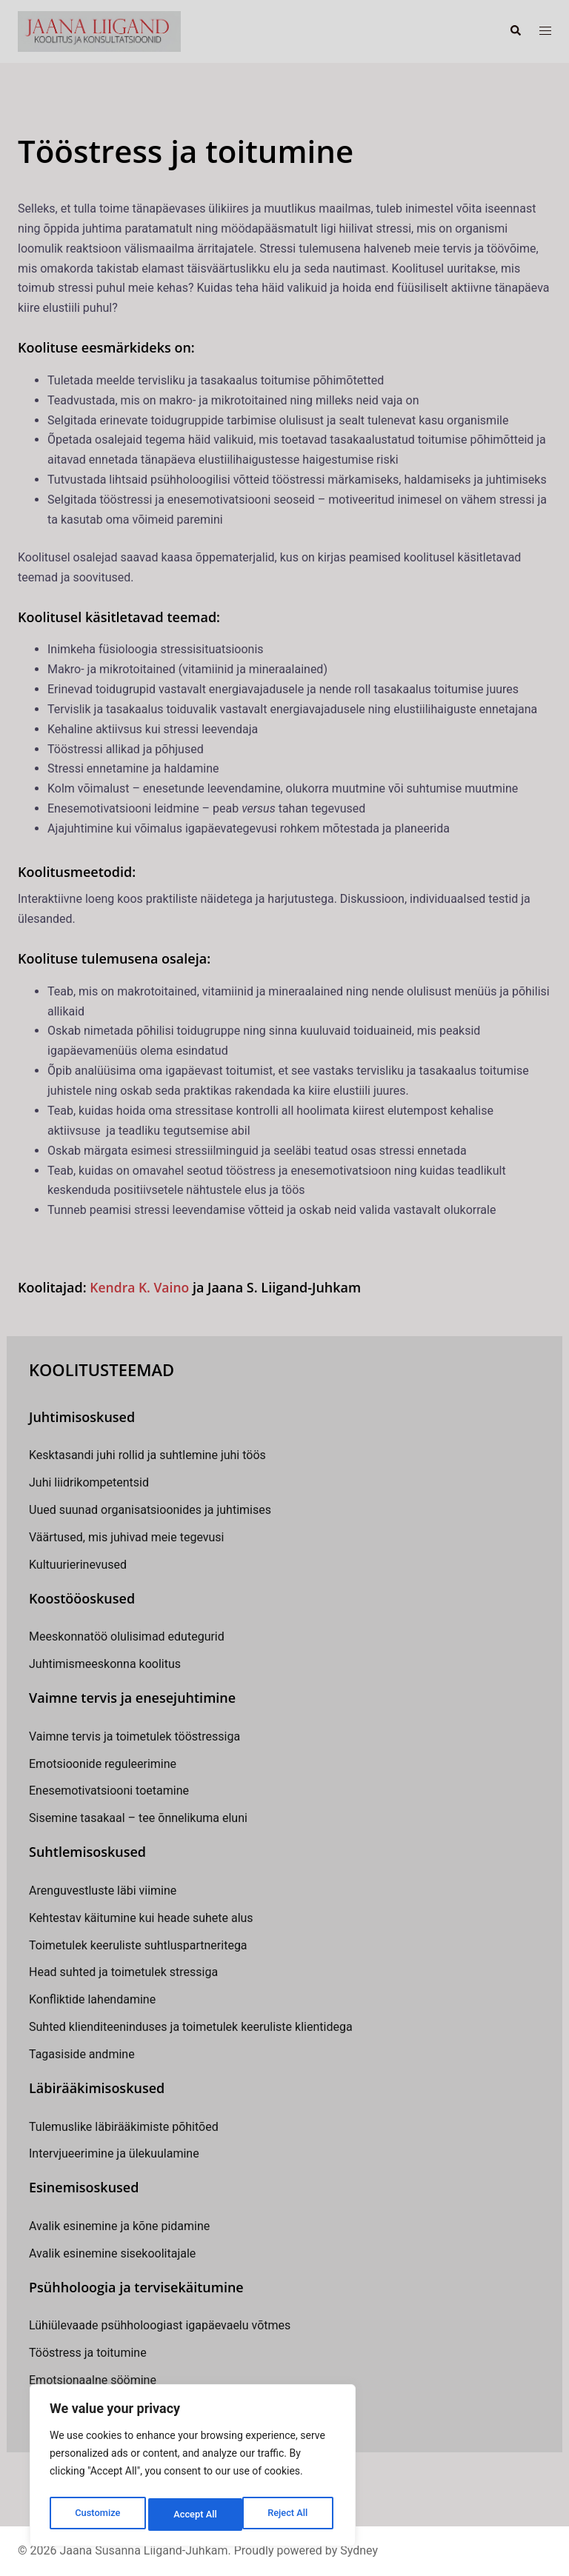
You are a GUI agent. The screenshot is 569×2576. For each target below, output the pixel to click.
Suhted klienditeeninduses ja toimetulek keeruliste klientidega (191, 2027)
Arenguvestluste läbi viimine (102, 1890)
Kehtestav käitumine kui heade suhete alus (141, 1917)
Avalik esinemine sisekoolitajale (112, 2253)
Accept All (289, 2514)
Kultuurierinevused (78, 1565)
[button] (515, 31)
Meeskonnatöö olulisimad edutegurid (126, 1636)
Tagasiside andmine (82, 2054)
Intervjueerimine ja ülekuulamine (114, 2153)
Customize (97, 2514)
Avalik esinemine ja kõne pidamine (119, 2226)
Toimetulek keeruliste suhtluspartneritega (138, 1945)
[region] (193, 2468)
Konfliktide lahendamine (92, 1999)
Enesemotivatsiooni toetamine (109, 1790)
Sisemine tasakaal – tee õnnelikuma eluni (138, 1818)
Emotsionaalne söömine (92, 2380)
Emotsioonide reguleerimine (102, 1763)
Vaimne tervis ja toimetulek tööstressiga (134, 1736)
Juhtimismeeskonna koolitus (105, 1664)
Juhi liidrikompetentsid (89, 1482)
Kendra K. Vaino (141, 1287)
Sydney (359, 2550)
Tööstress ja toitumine (88, 2353)
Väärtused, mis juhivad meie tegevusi (126, 1537)
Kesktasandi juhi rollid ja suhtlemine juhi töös (147, 1455)
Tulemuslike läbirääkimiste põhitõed (124, 2126)
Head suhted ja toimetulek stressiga (123, 1972)
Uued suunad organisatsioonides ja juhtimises (150, 1510)
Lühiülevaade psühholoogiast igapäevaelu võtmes (159, 2325)
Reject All (194, 2514)
